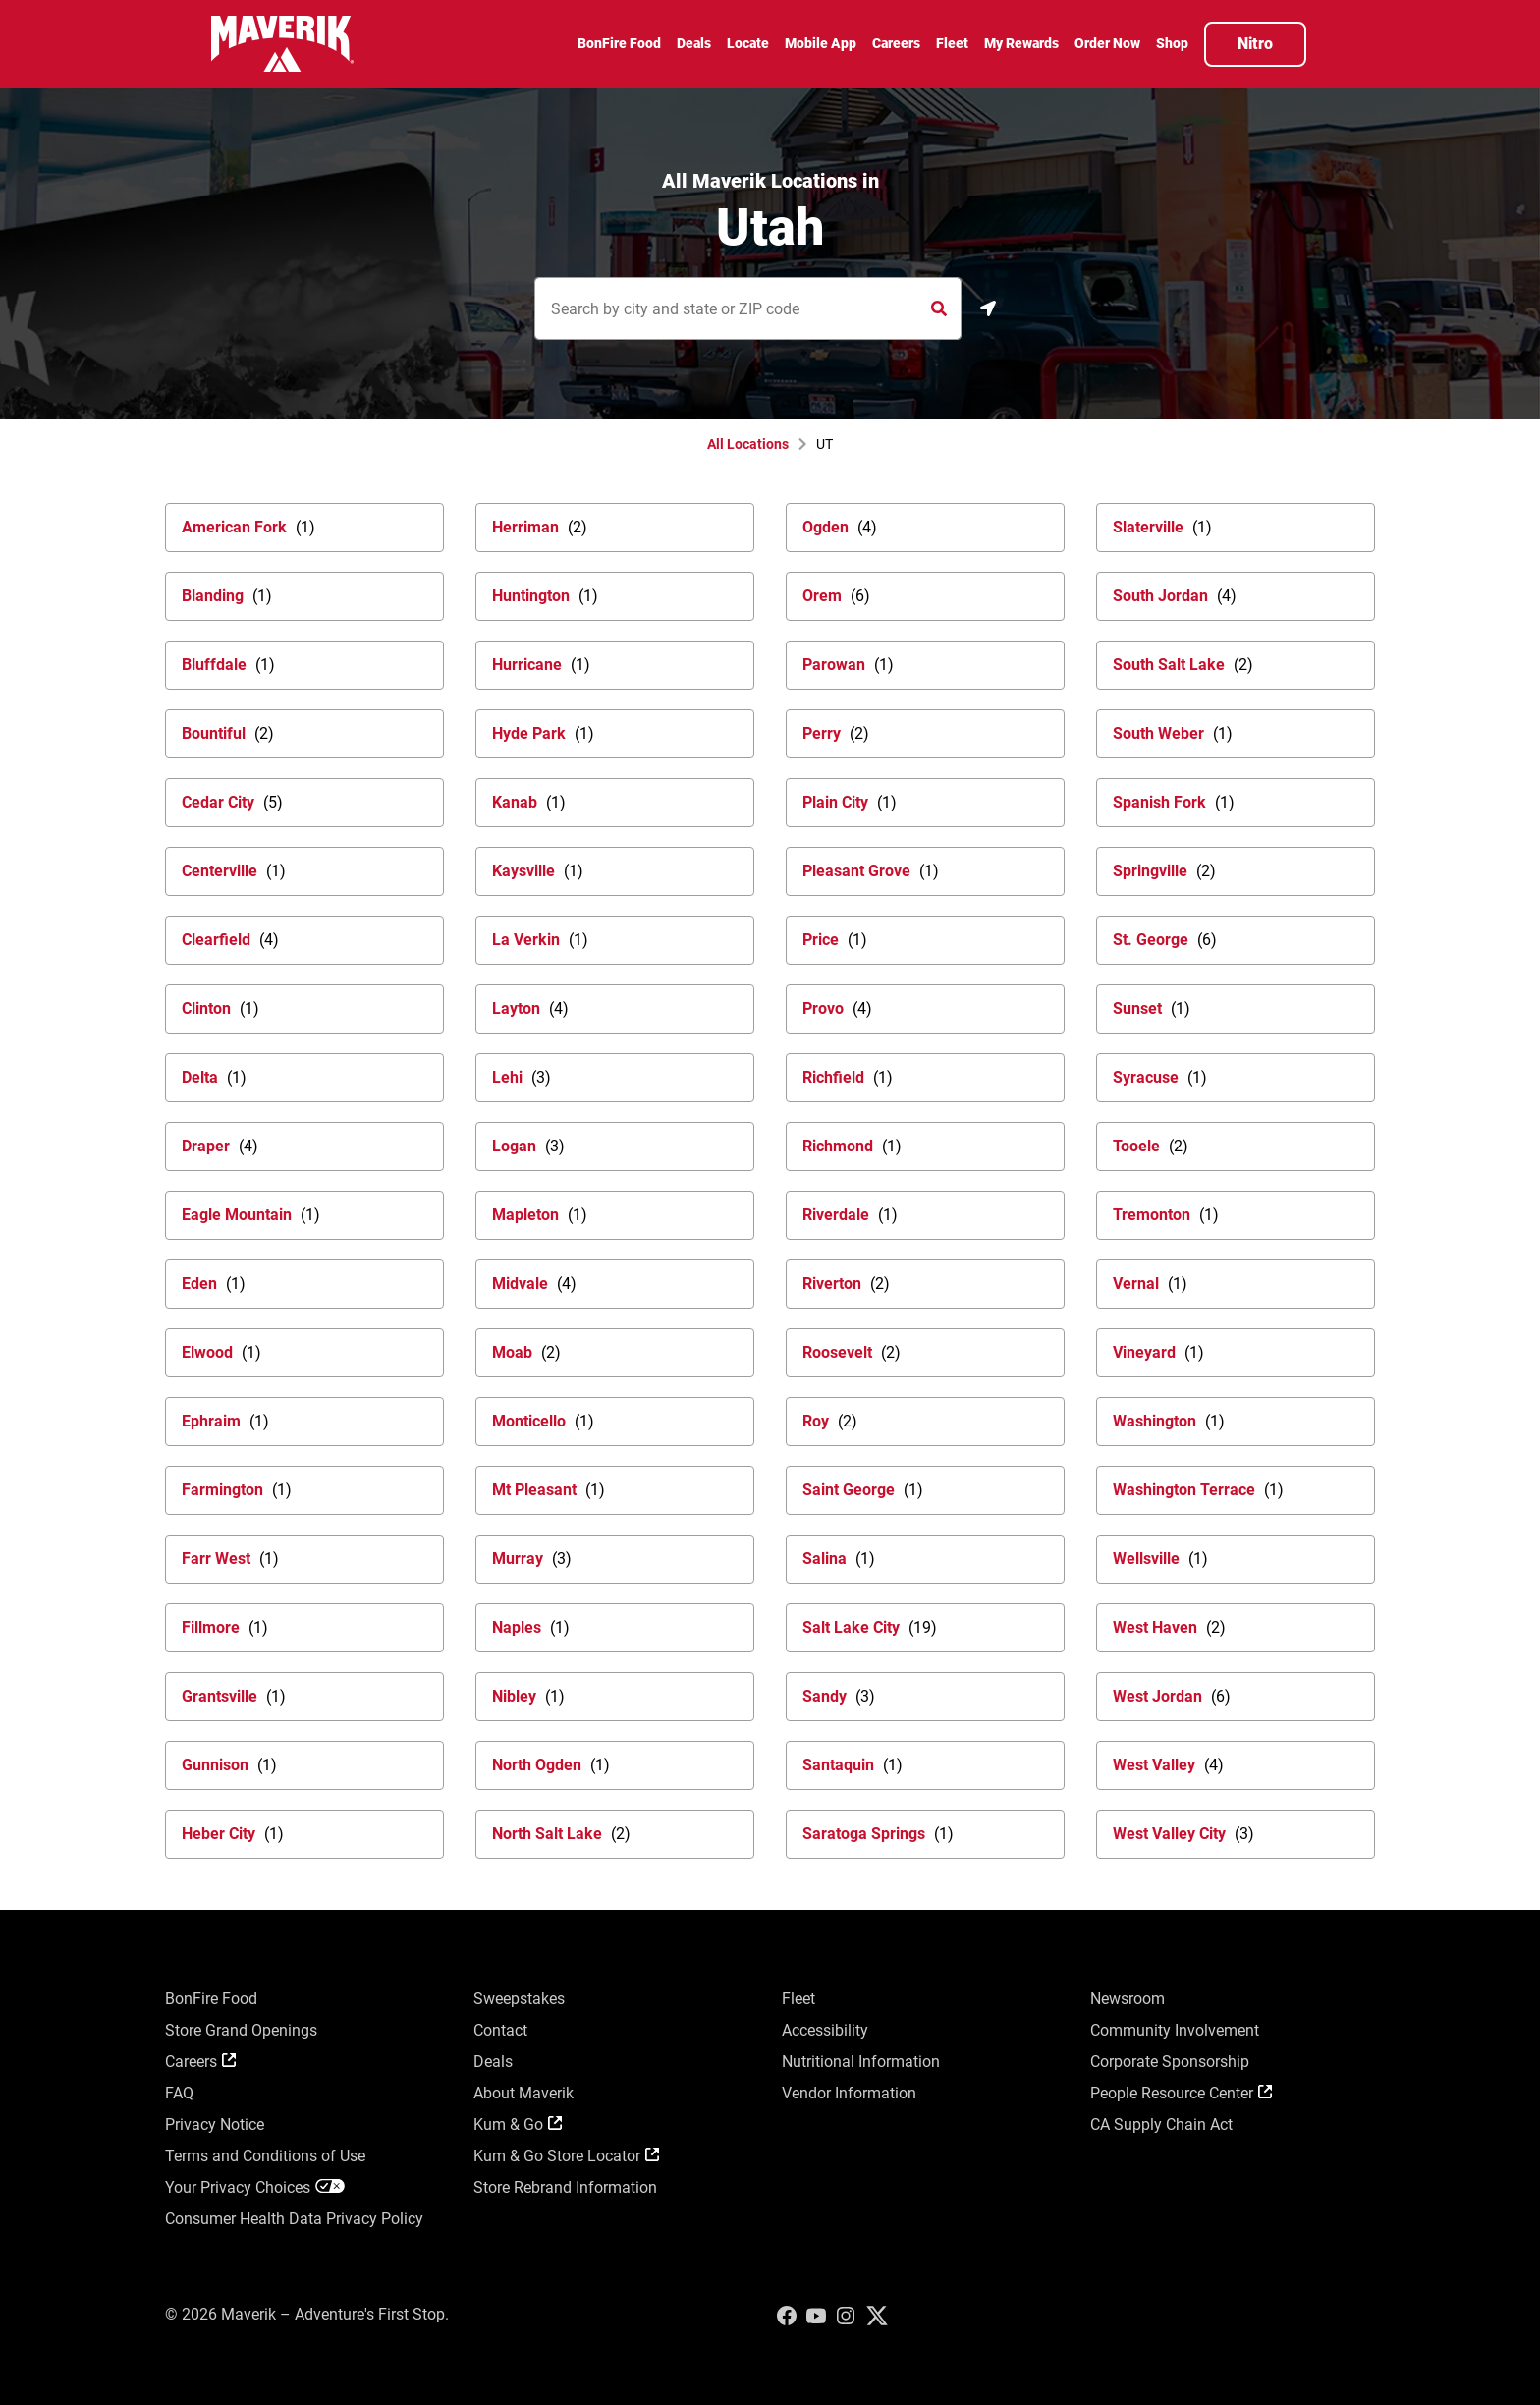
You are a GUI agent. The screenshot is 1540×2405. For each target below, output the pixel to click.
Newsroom (1127, 1998)
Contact (500, 2030)
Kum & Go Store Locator (566, 2156)
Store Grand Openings (241, 2030)
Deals (493, 2061)
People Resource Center (1181, 2093)
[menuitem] (619, 46)
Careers (200, 2061)
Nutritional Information (861, 2061)
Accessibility (825, 2030)
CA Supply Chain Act (1161, 2124)
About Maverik (523, 2093)
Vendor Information (849, 2093)
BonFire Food (211, 1998)
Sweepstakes (519, 1998)
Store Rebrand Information (565, 2187)
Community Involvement (1174, 2030)
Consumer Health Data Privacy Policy (294, 2218)
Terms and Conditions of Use (265, 2156)
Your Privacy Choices (255, 2187)
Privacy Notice (214, 2124)
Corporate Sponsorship (1169, 2061)
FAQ (179, 2093)
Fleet (798, 1998)
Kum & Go (517, 2124)
